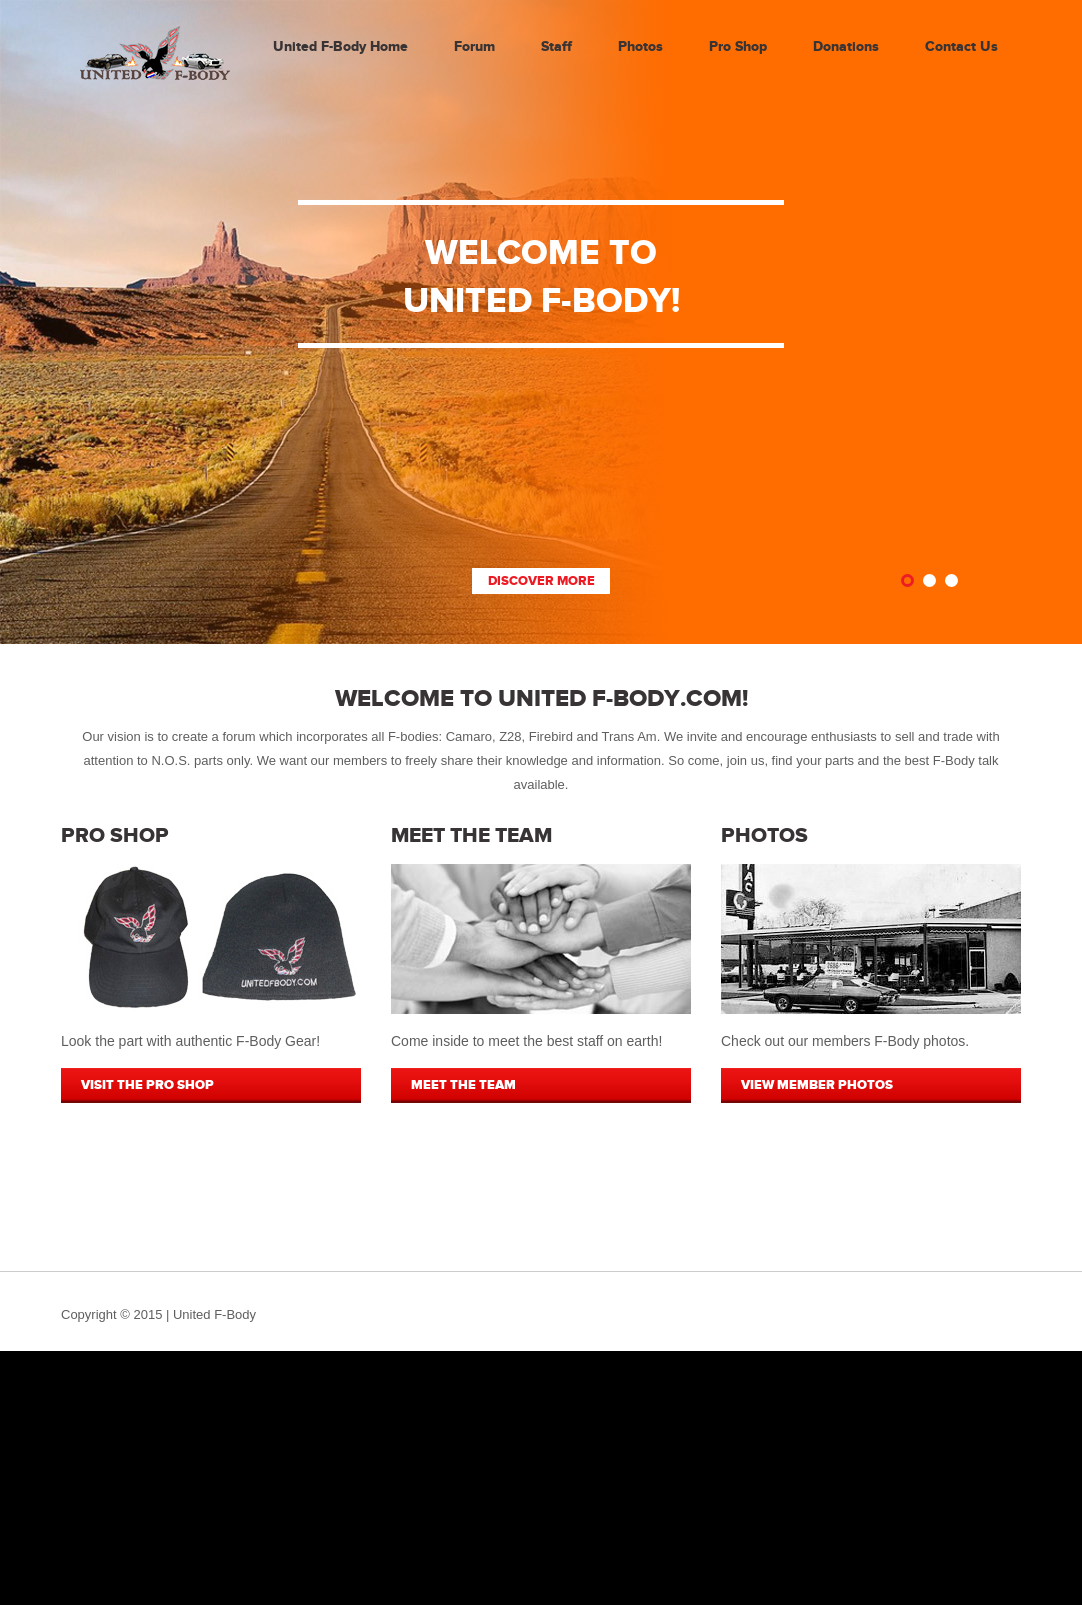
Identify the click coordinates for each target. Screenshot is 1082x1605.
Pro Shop (738, 46)
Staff (556, 46)
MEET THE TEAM (463, 1085)
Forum (474, 46)
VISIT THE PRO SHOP (147, 1085)
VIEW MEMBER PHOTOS (817, 1085)
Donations (846, 46)
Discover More (541, 581)
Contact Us (961, 46)
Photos (640, 46)
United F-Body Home (340, 46)
